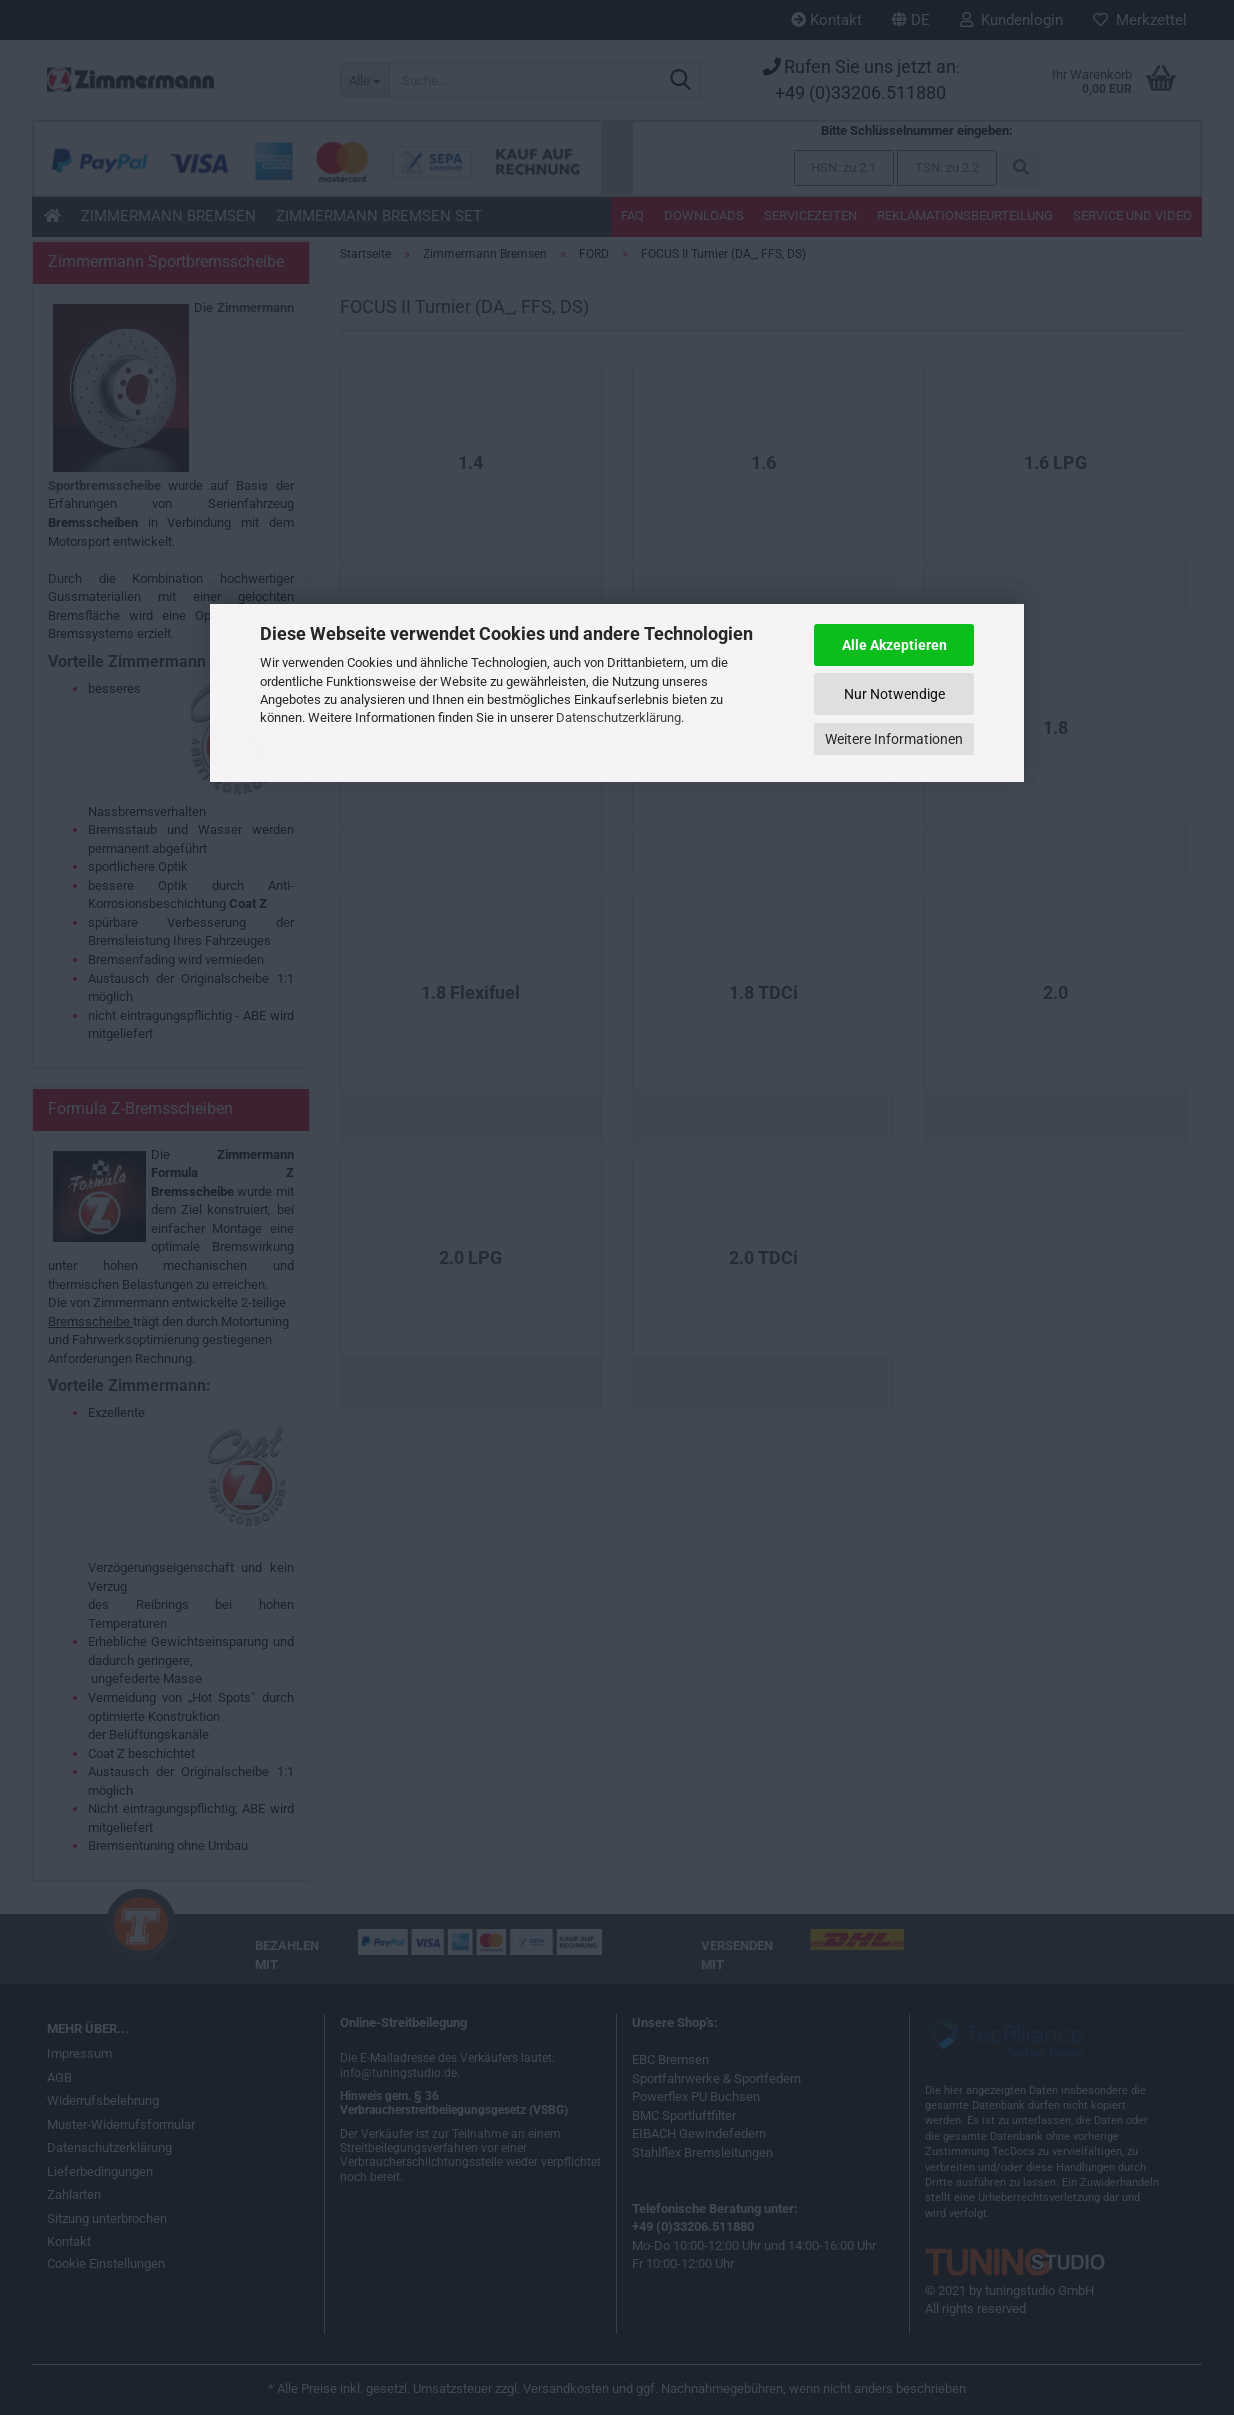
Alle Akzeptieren (894, 645)
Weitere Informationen (894, 739)
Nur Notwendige (894, 694)
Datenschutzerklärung (618, 717)
